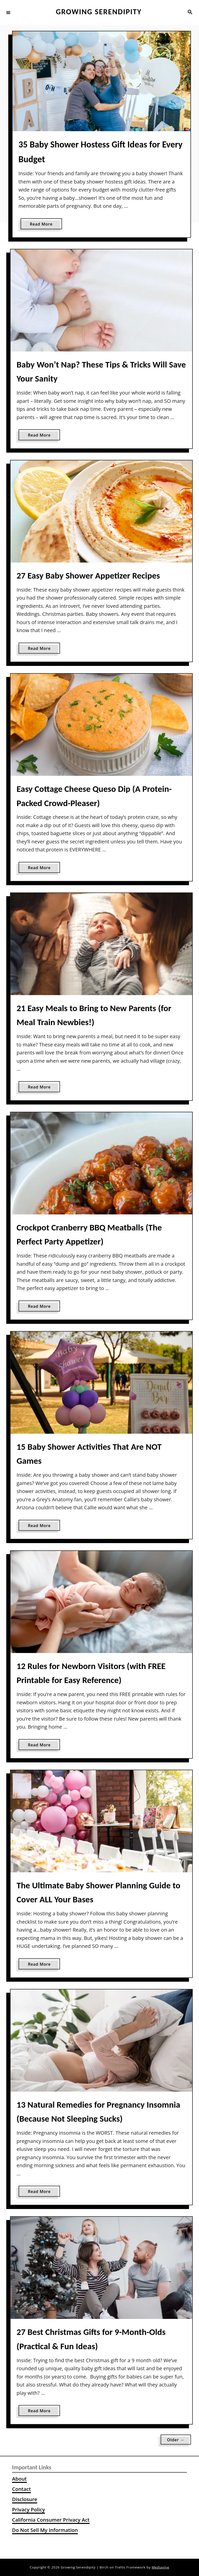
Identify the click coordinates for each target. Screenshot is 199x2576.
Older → (175, 2440)
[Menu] (8, 12)
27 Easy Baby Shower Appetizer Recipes (88, 575)
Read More (43, 225)
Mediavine (160, 2567)
